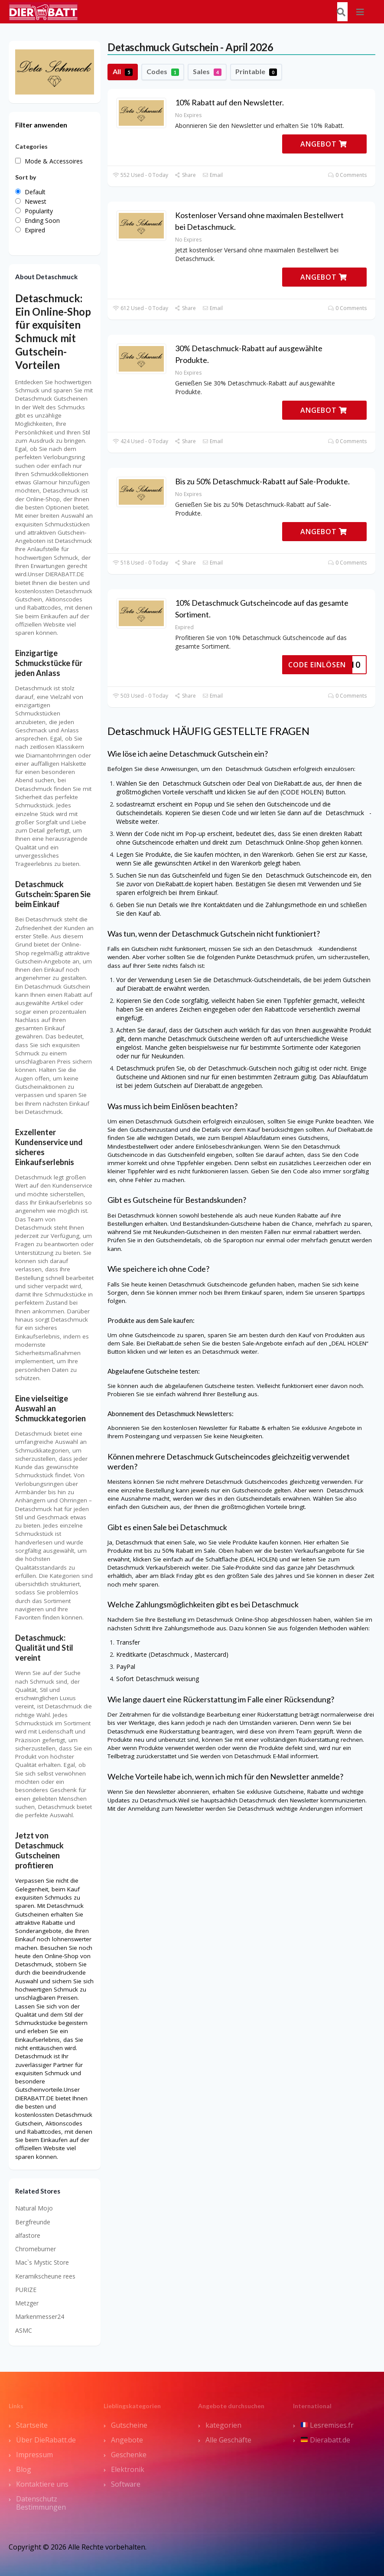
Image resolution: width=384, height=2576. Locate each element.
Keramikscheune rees (45, 2276)
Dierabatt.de (325, 2440)
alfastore (27, 2235)
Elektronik (127, 2469)
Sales (207, 71)
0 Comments (347, 175)
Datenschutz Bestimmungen (41, 2503)
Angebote (127, 2440)
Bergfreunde (32, 2222)
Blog (23, 2469)
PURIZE (25, 2289)
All (123, 71)
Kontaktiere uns (42, 2484)
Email (212, 175)
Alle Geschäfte (228, 2440)
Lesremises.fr (327, 2425)
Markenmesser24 (39, 2316)
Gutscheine (129, 2425)
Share (185, 175)
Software (125, 2484)
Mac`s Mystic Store (42, 2262)
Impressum (34, 2454)
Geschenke (128, 2454)
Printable (256, 71)
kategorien (223, 2425)
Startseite (32, 2425)
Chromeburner (35, 2249)
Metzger (27, 2303)
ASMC (23, 2330)
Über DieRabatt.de (46, 2440)
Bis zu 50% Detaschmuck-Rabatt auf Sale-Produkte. (262, 481)
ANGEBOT (323, 144)
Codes (162, 71)
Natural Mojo (34, 2208)
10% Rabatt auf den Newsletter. (229, 102)
